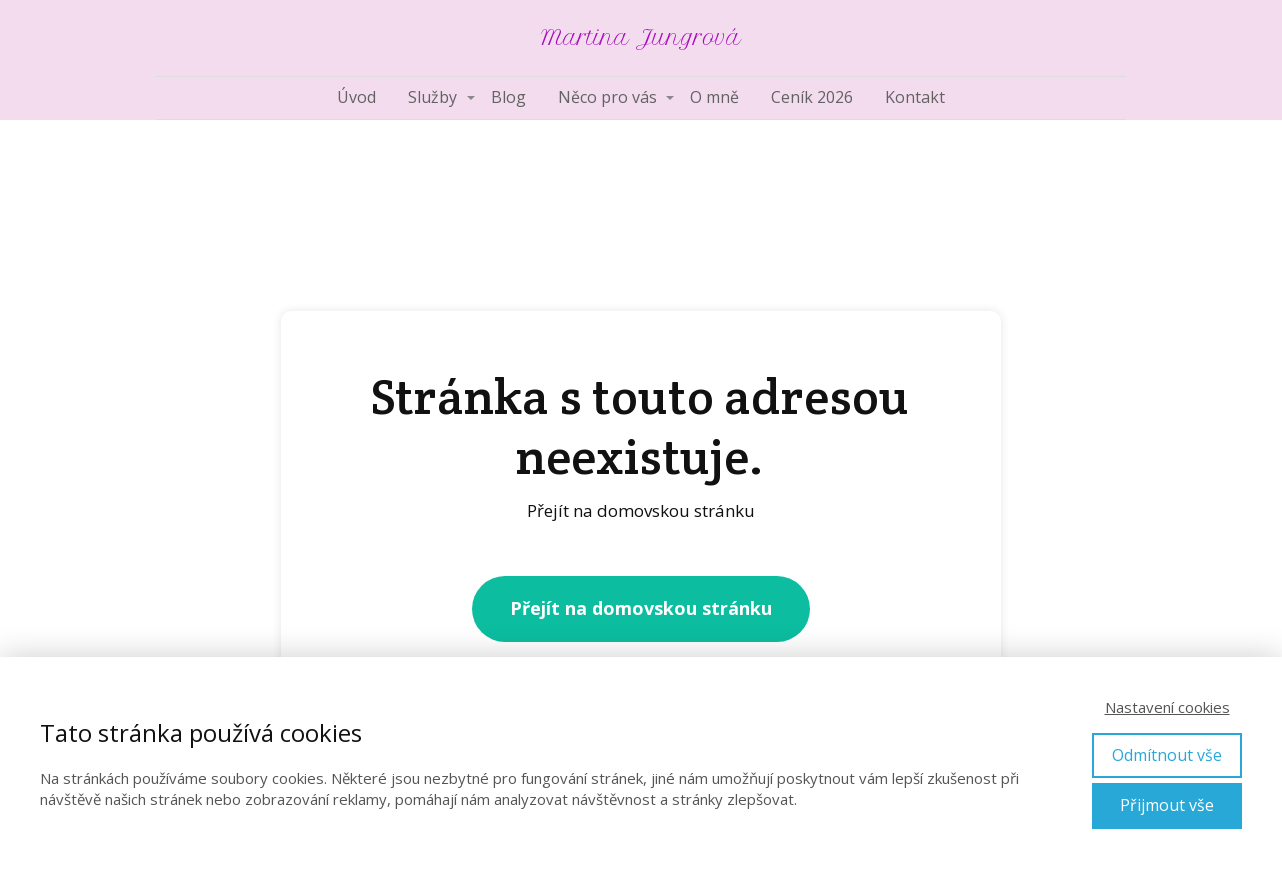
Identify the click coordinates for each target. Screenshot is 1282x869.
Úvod (356, 97)
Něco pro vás (607, 97)
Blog (508, 97)
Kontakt (915, 97)
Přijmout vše (1167, 805)
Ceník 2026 (812, 97)
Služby (432, 97)
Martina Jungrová (641, 38)
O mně (714, 97)
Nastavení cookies (1167, 707)
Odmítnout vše (1167, 755)
